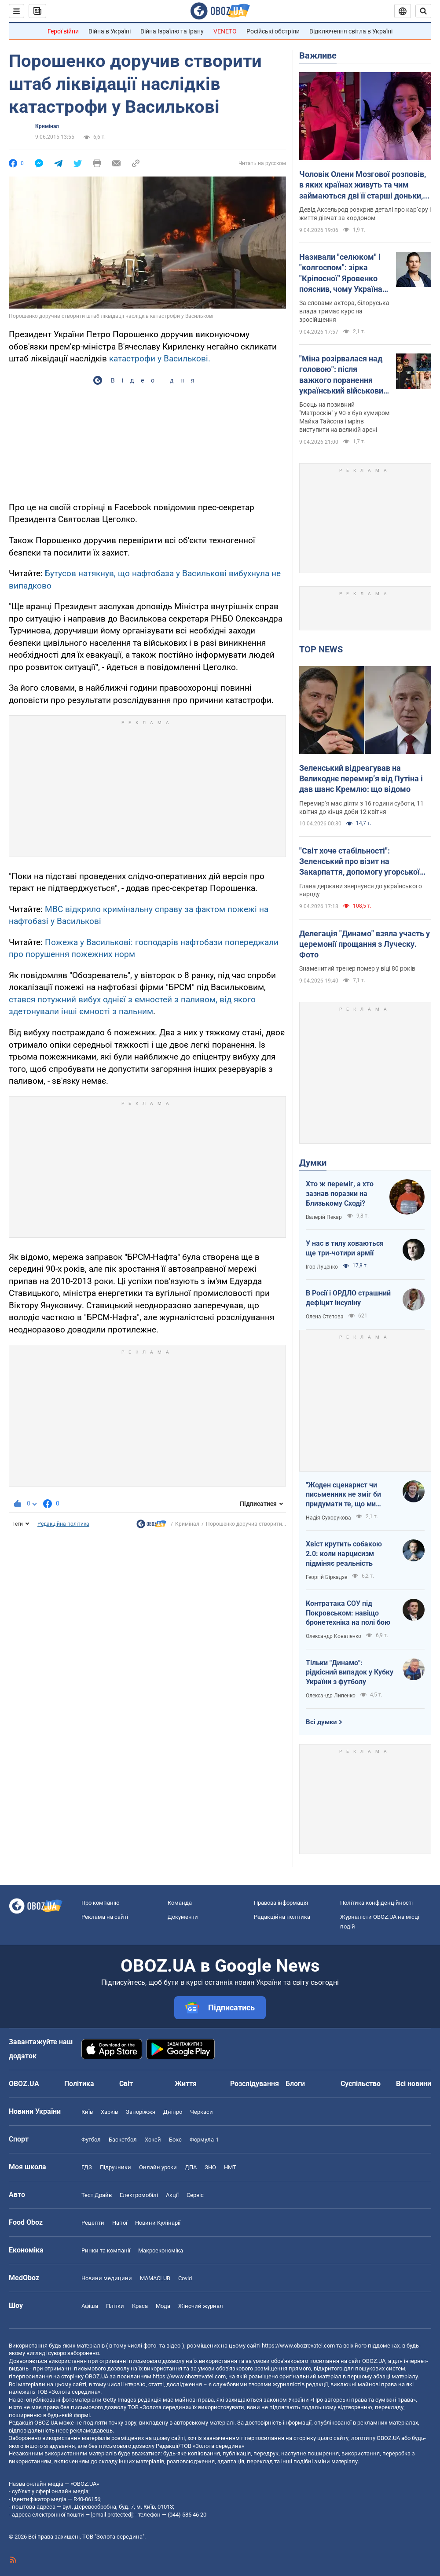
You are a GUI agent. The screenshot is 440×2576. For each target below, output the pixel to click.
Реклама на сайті (104, 1917)
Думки (312, 1162)
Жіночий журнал (200, 2306)
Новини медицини (106, 2278)
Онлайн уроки (158, 2167)
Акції (172, 2195)
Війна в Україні (109, 31)
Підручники (115, 2167)
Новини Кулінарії (157, 2222)
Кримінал (47, 126)
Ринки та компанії (105, 2250)
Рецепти (92, 2222)
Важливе (318, 55)
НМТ (230, 2167)
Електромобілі (139, 2195)
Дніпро (172, 2112)
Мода (163, 2306)
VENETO (225, 31)
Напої (119, 2222)
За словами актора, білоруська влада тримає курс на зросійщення (344, 311)
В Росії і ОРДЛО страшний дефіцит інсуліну (348, 1298)
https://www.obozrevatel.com (298, 2345)
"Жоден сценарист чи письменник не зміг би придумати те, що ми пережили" (343, 1495)
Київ (87, 2112)
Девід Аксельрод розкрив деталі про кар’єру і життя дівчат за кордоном (365, 213)
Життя (186, 2083)
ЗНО (210, 2167)
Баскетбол (123, 2139)
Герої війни (63, 31)
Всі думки (321, 1722)
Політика (79, 2083)
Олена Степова (325, 1317)
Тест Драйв (96, 2195)
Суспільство (361, 2083)
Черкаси (201, 2112)
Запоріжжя (140, 2112)
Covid (185, 2278)
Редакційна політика (63, 1524)
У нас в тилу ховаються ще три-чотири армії (345, 1248)
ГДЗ (86, 2167)
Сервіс (195, 2195)
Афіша (89, 2306)
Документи (183, 1917)
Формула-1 (204, 2139)
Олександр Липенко (331, 1696)
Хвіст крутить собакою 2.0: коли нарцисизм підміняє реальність (344, 1553)
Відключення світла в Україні (350, 31)
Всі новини (413, 2083)
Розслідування (254, 2083)
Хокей (153, 2139)
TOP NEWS (321, 649)
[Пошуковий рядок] (423, 11)
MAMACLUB (155, 2278)
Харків (109, 2112)
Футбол (91, 2139)
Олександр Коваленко (333, 1636)
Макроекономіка (160, 2250)
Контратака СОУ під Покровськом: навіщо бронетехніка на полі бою (348, 1613)
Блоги (295, 2083)
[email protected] (111, 2514)
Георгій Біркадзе (326, 1577)
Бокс (175, 2139)
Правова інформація (281, 1902)
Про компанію (100, 1902)
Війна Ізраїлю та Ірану (172, 31)
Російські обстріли (273, 31)
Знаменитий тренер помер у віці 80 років (357, 968)
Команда (180, 1902)
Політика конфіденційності (376, 1902)
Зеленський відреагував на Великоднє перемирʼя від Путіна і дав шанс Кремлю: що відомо (361, 778)
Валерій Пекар (324, 1217)
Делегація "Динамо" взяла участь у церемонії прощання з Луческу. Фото (364, 944)
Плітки (115, 2306)
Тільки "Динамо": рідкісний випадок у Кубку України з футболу (349, 1672)
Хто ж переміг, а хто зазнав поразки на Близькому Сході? (340, 1193)
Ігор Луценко (322, 1267)
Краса (140, 2306)
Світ (126, 2083)
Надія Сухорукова (328, 1518)
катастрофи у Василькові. (159, 358)
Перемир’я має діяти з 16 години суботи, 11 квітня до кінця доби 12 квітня (361, 807)
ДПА (191, 2167)
